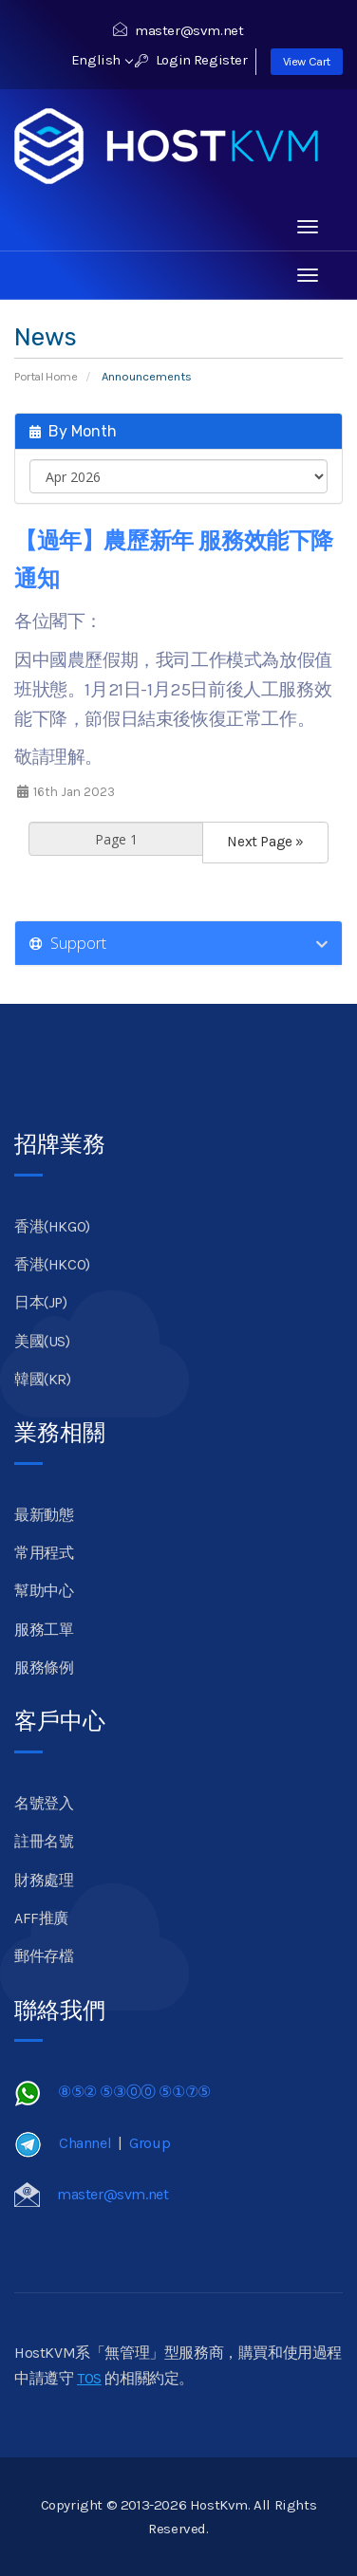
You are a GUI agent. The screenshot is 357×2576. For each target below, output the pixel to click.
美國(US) (42, 1341)
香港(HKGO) (52, 1226)
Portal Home (46, 376)
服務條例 (43, 1668)
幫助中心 (43, 1591)
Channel (85, 2143)
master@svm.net (178, 30)
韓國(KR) (42, 1379)
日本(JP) (40, 1302)
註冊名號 (43, 1841)
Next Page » (265, 841)
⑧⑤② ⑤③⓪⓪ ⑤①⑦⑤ (134, 2092)
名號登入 (43, 1803)
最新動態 (43, 1515)
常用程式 (43, 1553)
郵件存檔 (43, 1956)
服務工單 (43, 1630)
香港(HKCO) (52, 1264)
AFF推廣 (41, 1918)
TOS (89, 2378)
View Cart (306, 61)
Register (221, 59)
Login (163, 59)
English (101, 59)
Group (149, 2143)
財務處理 (43, 1880)
